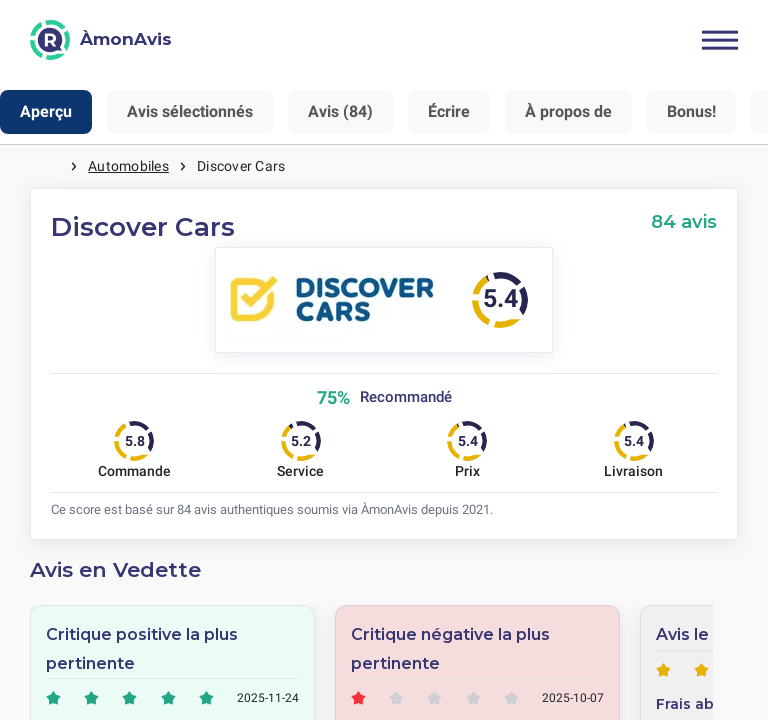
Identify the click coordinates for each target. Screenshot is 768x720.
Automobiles (128, 166)
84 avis (684, 221)
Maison (50, 166)
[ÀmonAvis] (101, 40)
